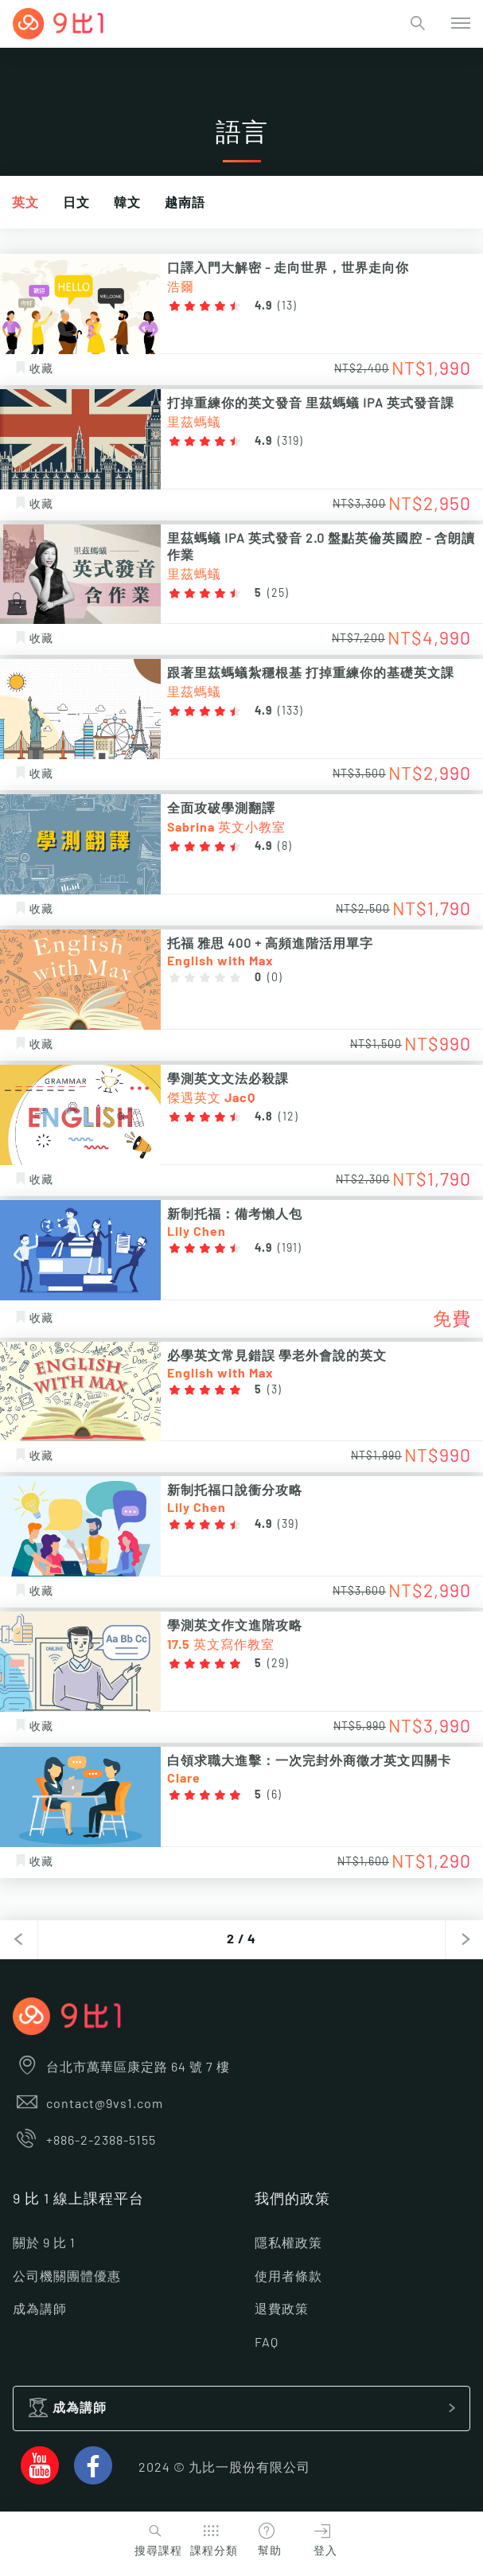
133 (290, 711)
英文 (25, 203)
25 (278, 593)
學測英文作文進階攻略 (234, 1625)
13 (287, 306)
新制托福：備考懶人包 (234, 1214)
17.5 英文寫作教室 (221, 1645)
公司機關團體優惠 (67, 2276)
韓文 (127, 203)
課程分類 (212, 2538)
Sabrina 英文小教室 (226, 827)
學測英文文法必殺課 (228, 1079)
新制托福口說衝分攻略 (234, 1490)
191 (290, 1248)
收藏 (32, 369)
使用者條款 (288, 2276)
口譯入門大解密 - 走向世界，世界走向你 (288, 268)
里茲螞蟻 (194, 422)
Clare (184, 1778)
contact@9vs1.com (88, 2104)
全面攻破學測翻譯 (221, 808)
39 (288, 1524)
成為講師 (40, 2309)
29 (278, 1664)
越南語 (185, 203)
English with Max (220, 961)
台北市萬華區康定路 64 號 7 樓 (121, 2067)
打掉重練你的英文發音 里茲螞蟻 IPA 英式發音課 (310, 403)
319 (290, 441)
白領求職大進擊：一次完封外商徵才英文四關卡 (309, 1761)
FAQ (267, 2342)
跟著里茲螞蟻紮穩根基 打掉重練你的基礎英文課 (310, 673)
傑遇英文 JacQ (211, 1098)
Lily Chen (196, 1232)
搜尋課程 (156, 2538)
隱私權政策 (288, 2243)
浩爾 (180, 287)
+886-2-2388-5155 (84, 2140)
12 (288, 1117)
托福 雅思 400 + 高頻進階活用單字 (270, 943)
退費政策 (282, 2309)
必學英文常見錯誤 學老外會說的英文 (277, 1356)
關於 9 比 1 (44, 2243)
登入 (322, 2538)
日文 (76, 203)
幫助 (266, 2538)
